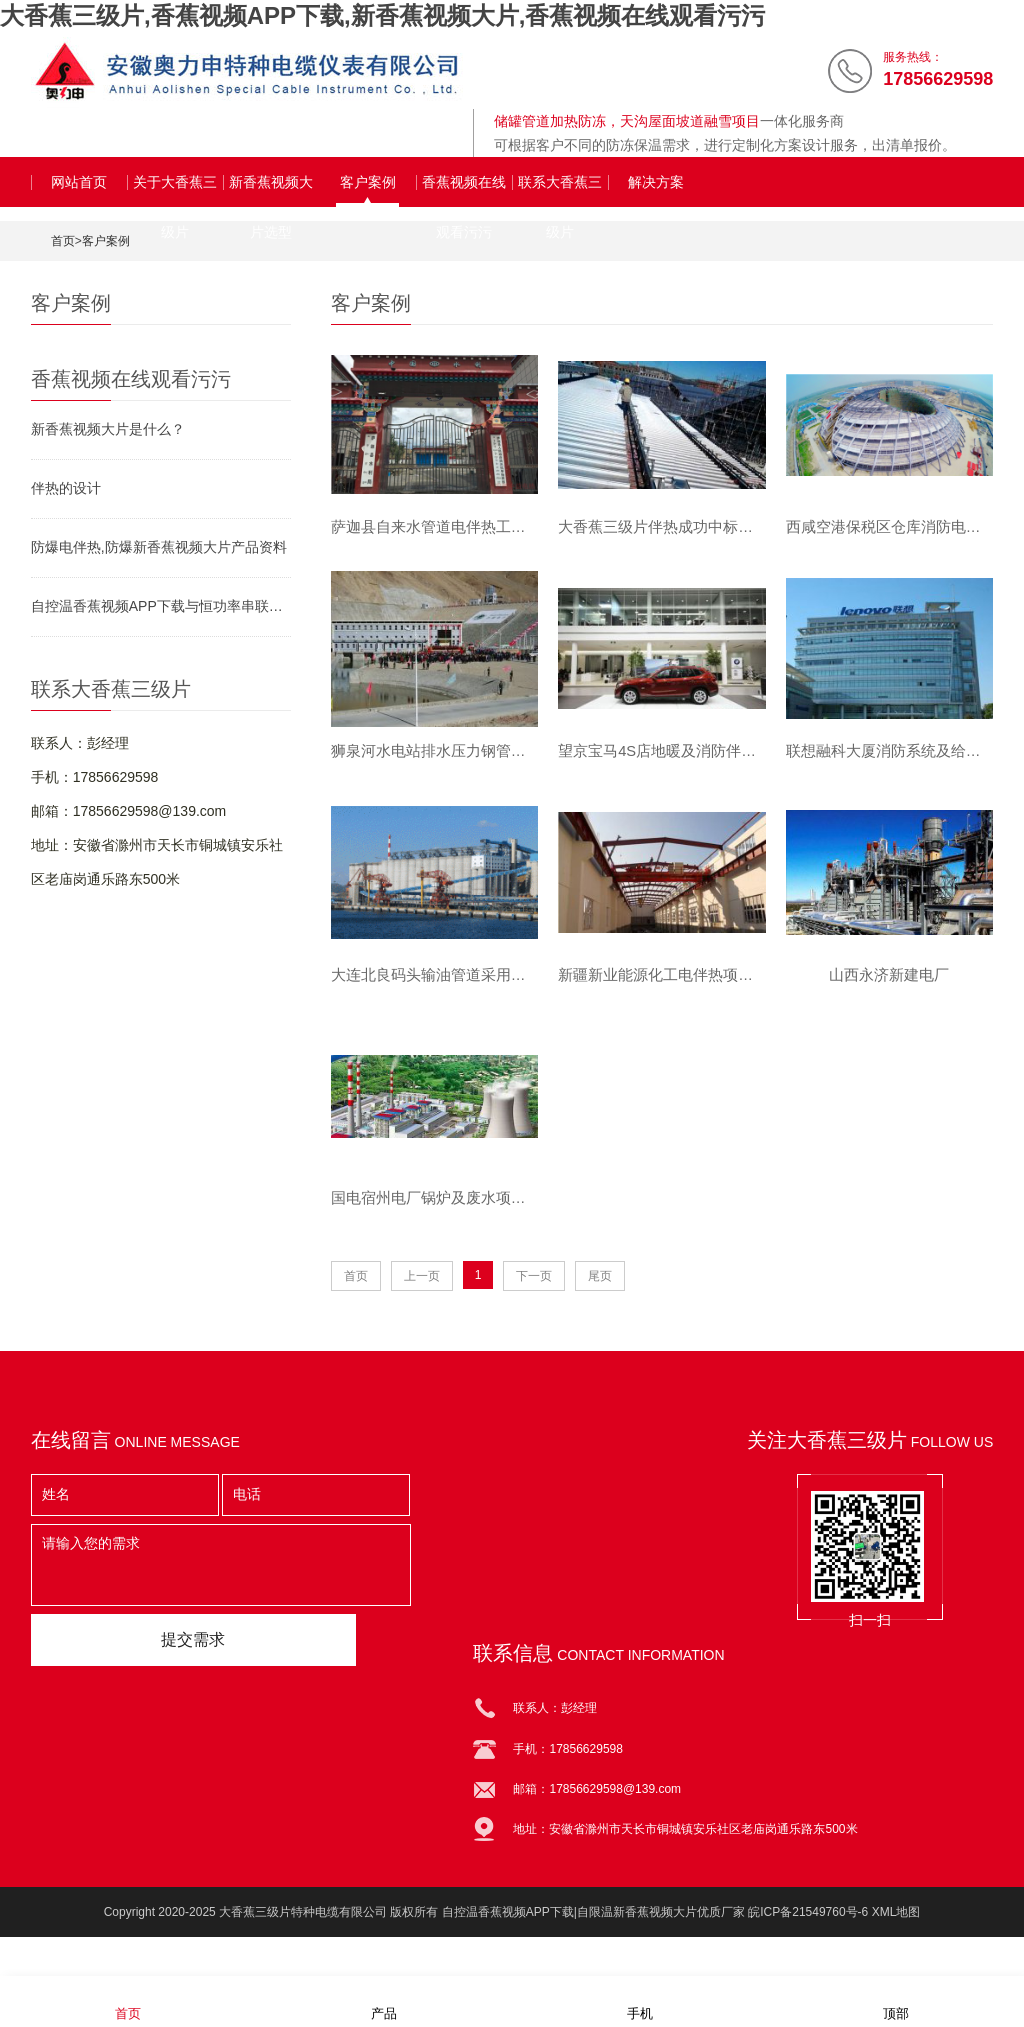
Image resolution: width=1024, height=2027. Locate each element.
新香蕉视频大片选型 (271, 190)
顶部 (896, 2000)
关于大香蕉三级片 (175, 190)
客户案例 (368, 182)
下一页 (534, 1299)
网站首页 (79, 182)
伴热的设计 (66, 488)
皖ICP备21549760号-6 (808, 1935)
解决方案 (656, 182)
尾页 (600, 1299)
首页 (63, 241)
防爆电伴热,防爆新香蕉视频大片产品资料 (159, 547)
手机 (640, 2000)
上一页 (422, 1299)
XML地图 (896, 1935)
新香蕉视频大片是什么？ (108, 429)
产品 (384, 2000)
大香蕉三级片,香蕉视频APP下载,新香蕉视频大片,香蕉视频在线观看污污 (382, 15)
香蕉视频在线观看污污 (464, 190)
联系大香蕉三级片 (560, 190)
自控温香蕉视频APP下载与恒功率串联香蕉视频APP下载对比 (161, 606)
